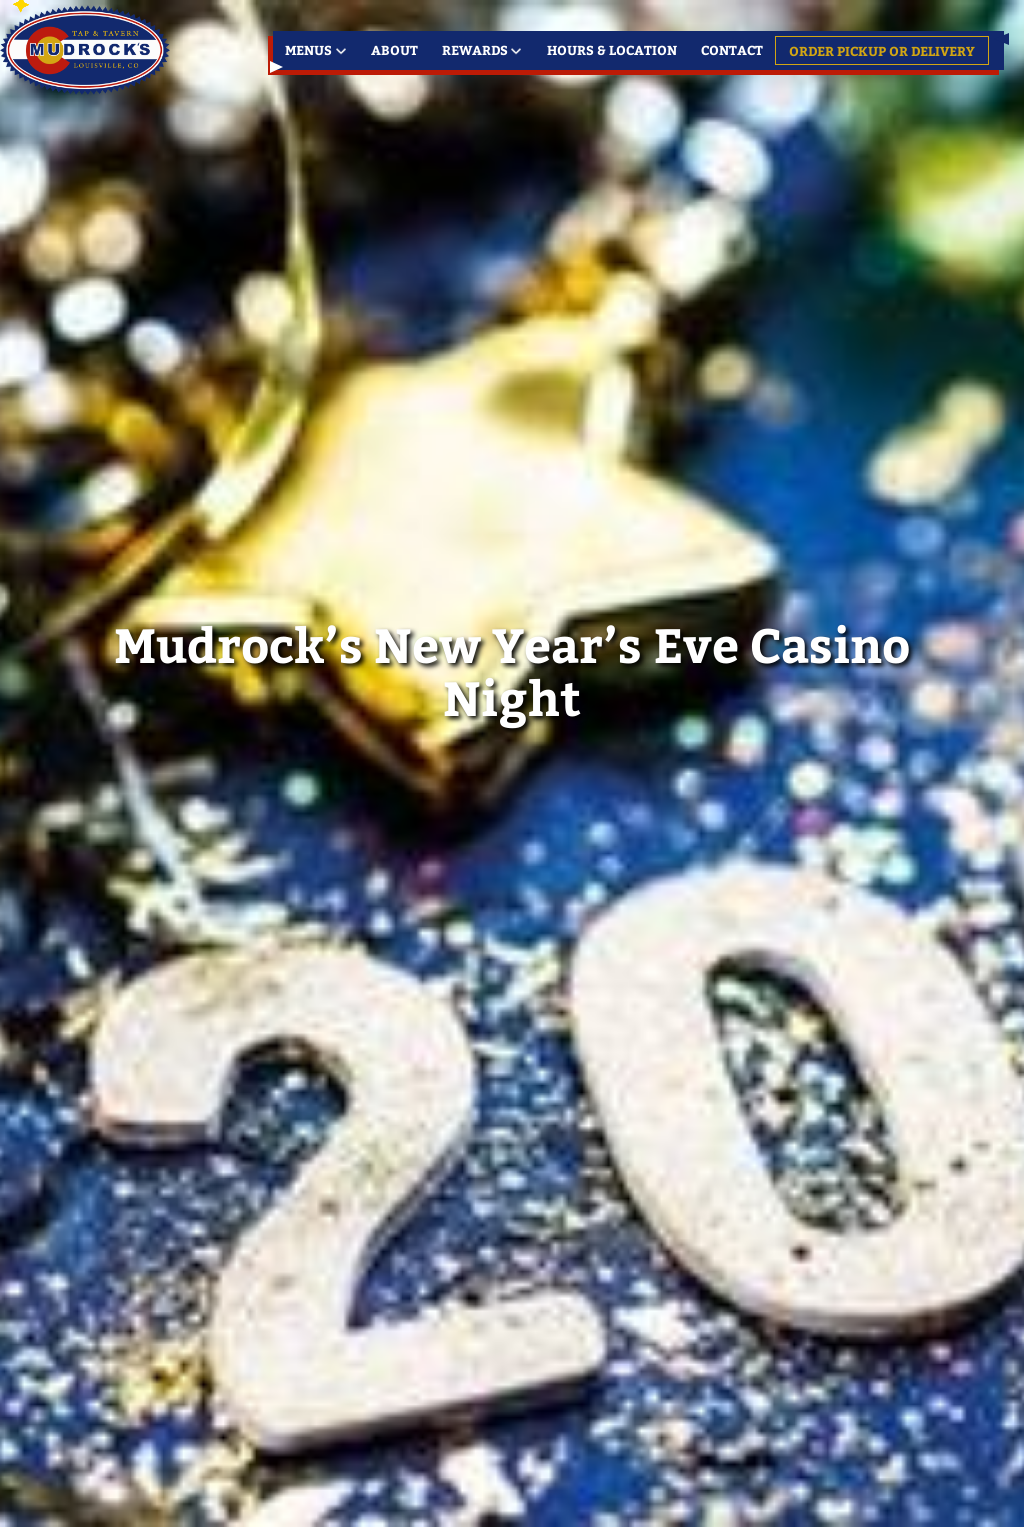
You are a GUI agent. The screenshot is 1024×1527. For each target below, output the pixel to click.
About (394, 49)
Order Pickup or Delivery (882, 50)
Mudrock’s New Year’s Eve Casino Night (512, 670)
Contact (732, 49)
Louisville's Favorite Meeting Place (87, 50)
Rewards (475, 49)
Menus (308, 49)
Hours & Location (612, 49)
